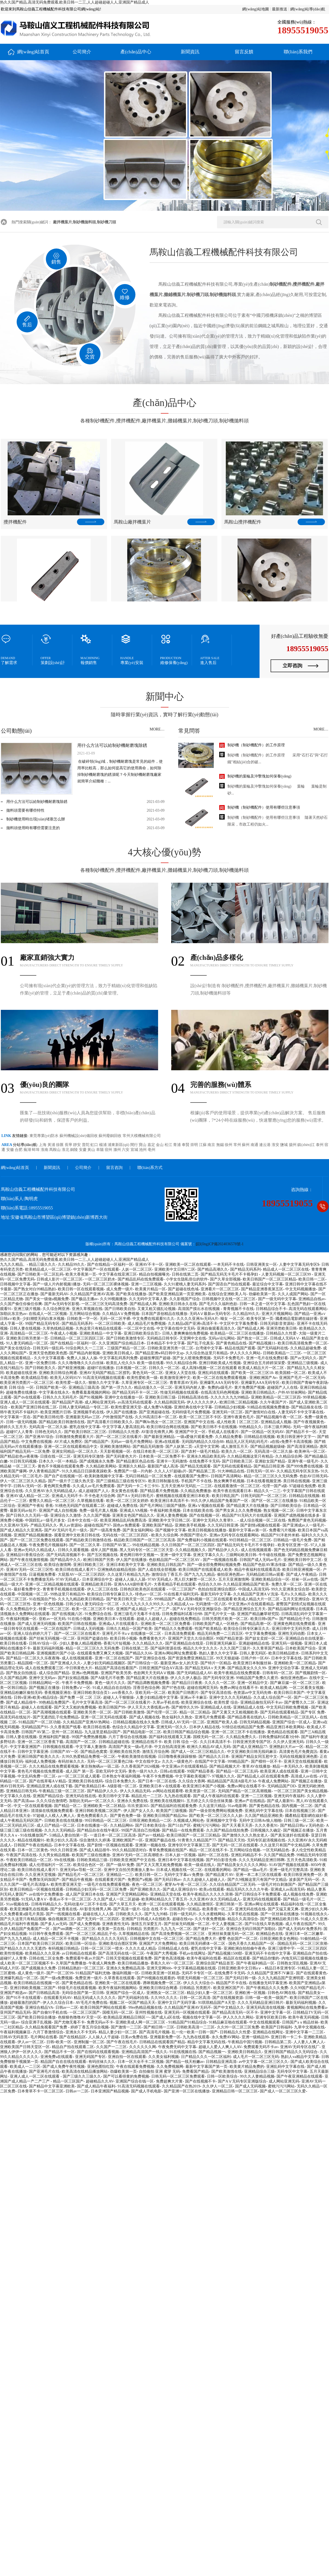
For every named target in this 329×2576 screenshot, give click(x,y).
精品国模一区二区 (32, 1663)
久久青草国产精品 (268, 1648)
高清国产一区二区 (81, 1742)
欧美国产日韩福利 (276, 2027)
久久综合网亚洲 (56, 1309)
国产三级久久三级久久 (82, 2076)
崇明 (194, 1145)
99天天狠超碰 (227, 1658)
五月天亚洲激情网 (233, 1579)
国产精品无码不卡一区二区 (135, 1392)
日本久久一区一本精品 (58, 1461)
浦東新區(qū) (119, 1145)
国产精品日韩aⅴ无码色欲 (302, 1825)
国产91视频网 (90, 1397)
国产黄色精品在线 (231, 1343)
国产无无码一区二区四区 (98, 1919)
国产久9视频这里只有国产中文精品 (257, 1880)
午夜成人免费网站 (273, 1781)
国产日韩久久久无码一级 (27, 1515)
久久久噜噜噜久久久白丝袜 (81, 1363)
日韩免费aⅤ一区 (76, 1688)
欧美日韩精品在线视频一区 (37, 1983)
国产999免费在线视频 (304, 1466)
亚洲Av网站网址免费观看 (175, 1653)
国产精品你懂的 (265, 1958)
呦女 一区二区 (232, 1319)
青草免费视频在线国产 (168, 1850)
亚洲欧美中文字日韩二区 (169, 1520)
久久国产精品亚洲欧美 (264, 1816)
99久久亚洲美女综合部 (290, 1589)
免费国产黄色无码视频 (307, 1520)
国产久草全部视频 (225, 1279)
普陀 (86, 1145)
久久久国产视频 (96, 1515)
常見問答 (189, 731)
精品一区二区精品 (194, 1712)
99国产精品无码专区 (42, 1323)
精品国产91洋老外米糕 (280, 1535)
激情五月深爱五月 (146, 1924)
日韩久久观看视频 (73, 1550)
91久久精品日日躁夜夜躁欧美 (86, 1471)
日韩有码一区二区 (277, 1673)
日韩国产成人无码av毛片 (260, 1560)
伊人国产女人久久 (138, 1811)
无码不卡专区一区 (197, 1973)
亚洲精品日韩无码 (21, 1791)
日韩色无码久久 (48, 1432)
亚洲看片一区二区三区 (220, 1289)
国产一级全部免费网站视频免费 (214, 1565)
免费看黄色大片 (152, 1638)
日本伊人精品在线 (204, 1727)
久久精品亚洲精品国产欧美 (246, 1584)
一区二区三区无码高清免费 (104, 1304)
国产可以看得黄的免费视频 (126, 2076)
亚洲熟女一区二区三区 (165, 1993)
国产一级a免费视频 (56, 1978)
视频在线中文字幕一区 (201, 2017)
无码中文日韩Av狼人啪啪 (260, 1820)
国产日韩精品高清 (44, 1993)
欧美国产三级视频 (171, 1811)
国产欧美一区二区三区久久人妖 (215, 1816)
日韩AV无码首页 (14, 2037)
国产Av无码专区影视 (61, 1304)
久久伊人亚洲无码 (288, 1742)
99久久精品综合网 (181, 1363)
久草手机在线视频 (242, 1914)
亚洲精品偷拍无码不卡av (261, 1702)
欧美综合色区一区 (88, 1865)
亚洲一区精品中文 (252, 1683)
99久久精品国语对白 (129, 1850)
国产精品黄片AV (219, 1875)
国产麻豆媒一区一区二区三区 (295, 1683)
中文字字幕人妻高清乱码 (123, 1427)
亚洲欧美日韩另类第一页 (27, 1338)
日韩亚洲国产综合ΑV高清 (161, 1668)
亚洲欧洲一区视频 (250, 1993)
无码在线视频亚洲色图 (298, 1757)
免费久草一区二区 (286, 1584)
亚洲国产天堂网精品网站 (127, 1894)
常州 (237, 1145)
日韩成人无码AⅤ (285, 1338)
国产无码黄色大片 (121, 1456)
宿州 (109, 1150)
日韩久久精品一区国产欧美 (129, 1629)
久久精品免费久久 (241, 1737)
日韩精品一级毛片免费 (292, 1540)
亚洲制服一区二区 (89, 2042)
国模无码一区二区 (208, 1737)
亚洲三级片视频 (27, 1309)
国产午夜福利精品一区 (255, 1963)
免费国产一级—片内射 (133, 1471)
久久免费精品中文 (21, 1609)
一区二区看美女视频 (306, 1688)
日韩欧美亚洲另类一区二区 (170, 1348)
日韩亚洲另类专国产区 (252, 1742)
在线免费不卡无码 (204, 1461)
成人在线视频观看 (256, 1550)
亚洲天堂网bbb (159, 1968)
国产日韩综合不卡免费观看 (258, 1894)
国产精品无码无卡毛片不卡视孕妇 (230, 1274)
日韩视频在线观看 (58, 1747)
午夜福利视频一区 (21, 1619)
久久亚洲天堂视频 (40, 1875)
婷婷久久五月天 (13, 1427)
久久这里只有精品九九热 (128, 1574)
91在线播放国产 (33, 1835)
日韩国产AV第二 (116, 1545)
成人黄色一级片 (30, 1973)
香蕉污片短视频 (116, 1643)
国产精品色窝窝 (94, 1752)
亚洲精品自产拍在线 (310, 1953)
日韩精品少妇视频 (229, 1407)
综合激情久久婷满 (94, 1840)
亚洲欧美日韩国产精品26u (165, 1816)
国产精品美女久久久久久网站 (242, 1865)
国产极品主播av (84, 1299)
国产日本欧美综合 (150, 1825)
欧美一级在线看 (150, 1363)
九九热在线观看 (177, 1796)
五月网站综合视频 (84, 1314)
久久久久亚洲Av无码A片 (197, 1319)
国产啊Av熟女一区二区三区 (158, 1422)
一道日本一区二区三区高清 (113, 1835)
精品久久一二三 (267, 1491)
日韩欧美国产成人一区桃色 (215, 1624)
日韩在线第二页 (185, 1274)
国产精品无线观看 (195, 1466)
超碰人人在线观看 (36, 1707)
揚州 (293, 1145)
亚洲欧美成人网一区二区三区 (140, 2022)
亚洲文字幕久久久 (208, 1555)
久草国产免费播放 (71, 1963)
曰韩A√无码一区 (28, 1486)
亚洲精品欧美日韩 (96, 1584)
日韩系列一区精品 (184, 1909)
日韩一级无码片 (183, 1914)
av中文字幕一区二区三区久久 (263, 2062)
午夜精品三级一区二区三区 (62, 1791)
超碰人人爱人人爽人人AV (219, 2047)
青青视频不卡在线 (238, 1309)
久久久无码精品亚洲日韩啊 (261, 1860)
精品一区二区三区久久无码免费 (270, 1476)
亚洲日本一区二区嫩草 (304, 1934)
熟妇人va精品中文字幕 (300, 2057)
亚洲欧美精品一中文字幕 (100, 1333)
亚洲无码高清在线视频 (265, 2007)
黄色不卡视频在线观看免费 (61, 1466)
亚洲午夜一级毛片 (303, 1461)
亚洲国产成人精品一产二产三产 (143, 1609)
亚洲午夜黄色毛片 (238, 1417)
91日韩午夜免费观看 (46, 1934)
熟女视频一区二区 (278, 1510)
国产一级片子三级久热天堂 (71, 1481)
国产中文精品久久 (229, 2007)
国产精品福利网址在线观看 (291, 1609)
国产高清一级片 (126, 1909)
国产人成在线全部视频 (157, 1570)
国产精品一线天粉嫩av (185, 2062)
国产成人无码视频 (250, 2086)
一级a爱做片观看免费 (195, 1437)
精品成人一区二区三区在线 (286, 1269)
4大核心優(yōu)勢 (164, 862)
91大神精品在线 (231, 1471)
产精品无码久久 (43, 1525)
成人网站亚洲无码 (100, 1402)
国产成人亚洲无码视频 (36, 1624)
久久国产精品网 (13, 1678)
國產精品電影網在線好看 (296, 1319)
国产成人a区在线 (166, 2017)
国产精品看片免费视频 (159, 1491)
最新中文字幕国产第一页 (206, 2067)
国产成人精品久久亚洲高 (21, 1530)
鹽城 (284, 1145)
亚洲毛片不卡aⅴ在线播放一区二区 (132, 1633)
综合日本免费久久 (120, 1781)
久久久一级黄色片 (177, 1761)
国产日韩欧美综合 (286, 1506)
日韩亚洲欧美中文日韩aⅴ (240, 1968)
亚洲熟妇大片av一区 (286, 1747)
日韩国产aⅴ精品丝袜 (300, 2022)
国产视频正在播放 (44, 1688)
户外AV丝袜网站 (292, 1392)
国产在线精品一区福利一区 (110, 1264)
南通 (255, 1145)
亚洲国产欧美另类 (116, 1673)
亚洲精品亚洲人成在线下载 (49, 1786)
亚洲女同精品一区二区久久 (75, 1451)
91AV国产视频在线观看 (289, 1865)
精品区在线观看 (236, 1958)
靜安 (77, 1145)
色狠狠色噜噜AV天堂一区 (79, 2017)
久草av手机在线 (166, 1702)
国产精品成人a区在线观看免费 (262, 1776)
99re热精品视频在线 (145, 2007)
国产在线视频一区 (204, 1515)
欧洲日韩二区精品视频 (239, 1402)
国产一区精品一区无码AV (262, 1432)
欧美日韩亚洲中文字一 (296, 1437)
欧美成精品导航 (34, 1378)
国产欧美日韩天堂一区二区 (129, 1599)
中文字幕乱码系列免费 (118, 1358)
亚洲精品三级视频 (302, 1363)
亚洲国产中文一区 (190, 1432)
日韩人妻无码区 (252, 1653)
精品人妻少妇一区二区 (118, 2032)
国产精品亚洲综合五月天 (245, 1609)
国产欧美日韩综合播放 (36, 2017)
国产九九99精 (155, 1914)
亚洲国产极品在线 (160, 1840)
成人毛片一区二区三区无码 (256, 2057)
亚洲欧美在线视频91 (167, 1801)
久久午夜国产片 (273, 1402)
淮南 (45, 1150)
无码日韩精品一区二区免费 (148, 1476)
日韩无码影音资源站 (277, 1323)
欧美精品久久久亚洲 (42, 1953)
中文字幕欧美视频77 (192, 1776)
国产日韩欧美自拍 (120, 1309)
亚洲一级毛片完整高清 (288, 1870)
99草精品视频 (314, 1397)
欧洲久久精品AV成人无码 (208, 1747)
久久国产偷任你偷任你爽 (21, 1304)
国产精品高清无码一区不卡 (235, 2012)
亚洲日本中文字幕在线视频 (181, 1860)
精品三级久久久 (42, 1264)
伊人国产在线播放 (121, 1412)
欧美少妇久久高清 (61, 1840)
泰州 (320, 1145)
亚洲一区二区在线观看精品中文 (70, 1447)
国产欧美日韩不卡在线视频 (214, 1427)
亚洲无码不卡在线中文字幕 (268, 1953)
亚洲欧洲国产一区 (127, 1840)
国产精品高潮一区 (256, 1624)
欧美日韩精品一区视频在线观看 (36, 1889)
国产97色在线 (173, 1688)
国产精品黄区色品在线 (135, 1461)
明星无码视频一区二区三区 (200, 1978)
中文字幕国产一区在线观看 (96, 1269)
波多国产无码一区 (304, 1880)
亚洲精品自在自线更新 (304, 1638)
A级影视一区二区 (122, 1786)
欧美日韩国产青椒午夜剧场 (305, 1383)
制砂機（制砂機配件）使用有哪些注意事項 (263, 807)
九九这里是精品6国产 (102, 1732)
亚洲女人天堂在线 (180, 1373)
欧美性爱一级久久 (71, 1383)
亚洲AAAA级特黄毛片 (133, 1584)
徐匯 (60, 1145)
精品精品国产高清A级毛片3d (231, 1781)
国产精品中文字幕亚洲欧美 (52, 2086)
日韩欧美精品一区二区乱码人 (293, 1717)
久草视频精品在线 (133, 1934)
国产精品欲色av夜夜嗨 (19, 1456)
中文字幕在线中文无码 (175, 1328)
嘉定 (151, 1145)
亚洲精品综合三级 (259, 2071)
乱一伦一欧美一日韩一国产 (195, 2032)
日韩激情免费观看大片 (74, 1437)
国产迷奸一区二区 (208, 1929)
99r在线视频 (64, 1860)
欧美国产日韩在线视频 (77, 1624)
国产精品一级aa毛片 (250, 1870)
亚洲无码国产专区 (90, 2057)
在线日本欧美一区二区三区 (156, 1451)
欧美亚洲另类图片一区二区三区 (27, 1383)
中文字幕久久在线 (15, 1796)
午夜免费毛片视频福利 (48, 1545)
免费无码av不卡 (100, 2022)
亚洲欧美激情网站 (115, 1447)
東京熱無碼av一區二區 (100, 1766)
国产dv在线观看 (27, 1397)
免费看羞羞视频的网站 (91, 1392)
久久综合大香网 (191, 1781)
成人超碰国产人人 (93, 1491)
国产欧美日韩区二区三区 (85, 1432)
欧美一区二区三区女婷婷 (127, 1501)
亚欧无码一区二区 (150, 1693)
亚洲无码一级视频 (286, 1643)
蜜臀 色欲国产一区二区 (238, 1939)
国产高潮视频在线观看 (52, 1712)
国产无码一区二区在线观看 (235, 1845)
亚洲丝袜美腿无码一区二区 (231, 1934)
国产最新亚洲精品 (159, 1437)
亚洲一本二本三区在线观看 (258, 1875)
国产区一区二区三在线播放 (274, 1501)
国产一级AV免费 (120, 1865)
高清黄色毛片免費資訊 (298, 1752)
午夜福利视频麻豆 (15, 2032)
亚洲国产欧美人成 (222, 1722)
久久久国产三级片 (235, 1648)
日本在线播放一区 (92, 1825)
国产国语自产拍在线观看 (229, 1284)
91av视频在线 (17, 1904)
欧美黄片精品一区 (150, 1289)
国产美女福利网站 (138, 1530)
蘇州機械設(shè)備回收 (79, 1136)
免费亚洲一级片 (88, 1978)
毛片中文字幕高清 (87, 1702)
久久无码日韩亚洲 (223, 1525)
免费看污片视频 (282, 1530)
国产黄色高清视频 (169, 1958)
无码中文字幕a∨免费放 (183, 1875)
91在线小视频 (79, 1619)
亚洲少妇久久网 (314, 1909)
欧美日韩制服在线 (163, 1481)
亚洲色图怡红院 (100, 2067)
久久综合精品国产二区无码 (232, 1884)
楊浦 (103, 1145)
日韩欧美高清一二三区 (195, 2027)
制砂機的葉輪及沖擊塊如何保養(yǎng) (259, 776)
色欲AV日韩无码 (313, 1476)
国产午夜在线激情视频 (29, 1560)
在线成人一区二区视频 (48, 1314)
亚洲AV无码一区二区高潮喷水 (137, 1855)
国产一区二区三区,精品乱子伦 (91, 1934)
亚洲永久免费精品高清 (125, 1968)
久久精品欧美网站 (101, 1466)
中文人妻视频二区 (227, 1924)
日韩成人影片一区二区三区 (59, 1279)
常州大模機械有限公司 (142, 1136)
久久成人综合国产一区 (272, 1697)
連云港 (265, 1145)
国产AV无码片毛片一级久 (65, 1530)
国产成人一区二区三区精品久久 (198, 1752)
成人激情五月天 (234, 1447)
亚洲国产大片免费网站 (158, 1943)
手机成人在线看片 (223, 1432)
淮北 (66, 1150)
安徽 (10, 1150)
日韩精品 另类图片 (142, 1929)
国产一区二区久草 (84, 1545)
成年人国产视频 (104, 1550)
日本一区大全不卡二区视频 (141, 2062)
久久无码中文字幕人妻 (148, 1299)
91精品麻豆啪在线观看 (228, 2022)
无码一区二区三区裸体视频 (106, 1284)
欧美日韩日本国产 (289, 1693)
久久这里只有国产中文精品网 (285, 1845)
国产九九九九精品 (199, 1574)
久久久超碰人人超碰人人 (204, 1880)
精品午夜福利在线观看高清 (257, 1570)
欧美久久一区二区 (236, 1451)
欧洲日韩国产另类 (98, 1560)
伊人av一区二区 (30, 2042)
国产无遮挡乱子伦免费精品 (56, 1717)
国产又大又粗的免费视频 (75, 1707)
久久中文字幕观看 (49, 1358)
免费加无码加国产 (44, 1880)
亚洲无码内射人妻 (189, 1387)
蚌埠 (36, 1150)
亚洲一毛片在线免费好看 (267, 1358)
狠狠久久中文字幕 (103, 1383)
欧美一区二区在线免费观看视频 (220, 1378)
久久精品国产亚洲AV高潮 (91, 1294)
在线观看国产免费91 (191, 1476)
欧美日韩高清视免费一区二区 (302, 1343)
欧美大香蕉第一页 (81, 1274)
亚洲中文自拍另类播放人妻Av (129, 1870)
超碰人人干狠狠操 (118, 1697)
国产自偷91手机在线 (50, 2012)
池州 (143, 1150)
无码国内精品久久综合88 (203, 1442)
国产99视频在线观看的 (156, 1978)
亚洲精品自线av (311, 1299)
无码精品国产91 (34, 1727)
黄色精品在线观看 (282, 1732)
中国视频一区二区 (32, 1594)
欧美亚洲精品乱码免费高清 (123, 1520)
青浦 (177, 1145)
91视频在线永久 (314, 1914)
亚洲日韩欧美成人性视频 (220, 1363)
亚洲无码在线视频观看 (262, 1899)
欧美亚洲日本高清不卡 (169, 1501)
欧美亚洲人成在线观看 (279, 1771)
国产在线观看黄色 (311, 1973)
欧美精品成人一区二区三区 (48, 1269)
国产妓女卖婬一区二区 (264, 1638)
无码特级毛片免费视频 (191, 1412)
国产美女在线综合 (15, 1348)
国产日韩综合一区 (143, 1663)
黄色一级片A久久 (143, 1771)
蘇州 (246, 1145)
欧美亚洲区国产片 (228, 1988)
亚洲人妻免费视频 (171, 1515)
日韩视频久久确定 (265, 1830)
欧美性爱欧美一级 (142, 1378)
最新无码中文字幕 (215, 1594)
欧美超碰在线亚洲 (21, 1373)
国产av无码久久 (303, 1358)
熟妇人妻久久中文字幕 (218, 1653)
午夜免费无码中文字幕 (177, 2047)
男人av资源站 (70, 1525)
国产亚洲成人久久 (65, 1663)
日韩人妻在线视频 (25, 1328)
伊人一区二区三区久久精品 (23, 1481)
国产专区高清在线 (216, 1693)
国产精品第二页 (202, 1471)
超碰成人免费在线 (122, 1506)
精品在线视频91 (30, 1840)
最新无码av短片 (23, 1510)
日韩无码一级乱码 (48, 1348)
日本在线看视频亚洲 (264, 1481)
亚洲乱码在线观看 (213, 1373)
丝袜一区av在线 (305, 1579)
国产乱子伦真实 (200, 1343)
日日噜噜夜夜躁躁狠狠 (177, 1757)
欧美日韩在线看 (13, 1643)
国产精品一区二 (67, 1806)
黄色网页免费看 (57, 1486)
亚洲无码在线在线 (81, 1796)
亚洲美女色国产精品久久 (133, 1515)
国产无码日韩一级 (240, 1978)
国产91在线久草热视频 (264, 1924)
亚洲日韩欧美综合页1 (142, 1333)
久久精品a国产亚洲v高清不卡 (192, 1323)
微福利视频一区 (125, 1973)
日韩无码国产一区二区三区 (264, 1496)
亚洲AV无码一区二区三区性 (29, 1570)
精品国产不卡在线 (231, 1983)
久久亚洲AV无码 (14, 1525)
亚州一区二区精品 (67, 1732)
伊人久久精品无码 (135, 1791)
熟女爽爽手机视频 (229, 1481)
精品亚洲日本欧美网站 (285, 1727)
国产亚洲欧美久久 (145, 1889)
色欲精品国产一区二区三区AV (175, 1560)
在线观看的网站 (217, 1870)
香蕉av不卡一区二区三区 (70, 1899)
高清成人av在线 (304, 1776)
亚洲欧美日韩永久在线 (178, 1304)
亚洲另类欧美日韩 (281, 1328)
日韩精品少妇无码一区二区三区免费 (97, 1889)
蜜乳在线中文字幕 (84, 1427)
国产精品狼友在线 (306, 1407)
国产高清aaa (24, 1801)
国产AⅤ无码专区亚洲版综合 (197, 1609)
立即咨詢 (292, 665)
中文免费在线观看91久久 (153, 1319)
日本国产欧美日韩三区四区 (40, 1943)
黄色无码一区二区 (147, 1373)
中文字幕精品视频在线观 (195, 1968)
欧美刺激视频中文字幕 (104, 1476)
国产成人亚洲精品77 (250, 1747)
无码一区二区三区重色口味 (110, 1761)
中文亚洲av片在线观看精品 (251, 1604)
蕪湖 (27, 1150)
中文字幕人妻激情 (91, 1747)
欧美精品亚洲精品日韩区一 (126, 2017)
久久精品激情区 (199, 1904)
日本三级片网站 (277, 1427)
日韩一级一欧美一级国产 (266, 1998)
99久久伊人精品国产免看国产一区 (220, 1501)
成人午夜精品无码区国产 (21, 1820)
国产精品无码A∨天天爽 (205, 1668)
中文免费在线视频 (36, 1442)
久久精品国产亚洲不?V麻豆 (270, 1973)
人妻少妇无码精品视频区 (104, 1663)
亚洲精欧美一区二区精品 (295, 1663)
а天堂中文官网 (206, 1447)
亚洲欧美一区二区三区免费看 (165, 1624)
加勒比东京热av (13, 1314)
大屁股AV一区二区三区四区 (81, 1574)
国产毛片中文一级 (219, 1614)
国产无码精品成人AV (194, 1673)
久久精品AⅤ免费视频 (120, 1314)
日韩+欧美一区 (59, 2042)
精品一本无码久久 (287, 1766)
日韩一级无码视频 (21, 1422)
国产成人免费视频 (84, 1924)
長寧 (69, 1145)
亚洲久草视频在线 (87, 1309)
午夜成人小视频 (63, 1333)
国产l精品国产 (96, 1442)
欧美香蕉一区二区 (217, 1909)
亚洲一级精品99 (255, 2037)
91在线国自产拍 (42, 1599)
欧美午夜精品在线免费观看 (237, 1673)
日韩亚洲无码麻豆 (221, 1643)
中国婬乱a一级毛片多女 (45, 1520)
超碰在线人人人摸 (98, 1914)
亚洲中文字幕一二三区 (304, 2032)
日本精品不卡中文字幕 (166, 1343)
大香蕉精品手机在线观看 (175, 1584)
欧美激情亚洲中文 (175, 1378)
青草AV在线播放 (256, 1766)
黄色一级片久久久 (110, 1683)
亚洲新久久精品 (131, 1466)
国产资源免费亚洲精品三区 (191, 1658)
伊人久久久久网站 (245, 1353)
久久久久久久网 (142, 2047)
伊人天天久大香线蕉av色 (148, 1707)
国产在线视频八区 (67, 1614)
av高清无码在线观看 (135, 1402)
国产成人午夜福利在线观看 (216, 1796)
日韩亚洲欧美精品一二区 (150, 1820)
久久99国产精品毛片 (307, 1988)
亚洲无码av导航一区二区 (81, 1870)
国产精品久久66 (138, 1653)
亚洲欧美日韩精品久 (258, 1392)
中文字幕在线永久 (54, 1392)
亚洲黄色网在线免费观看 (294, 1624)
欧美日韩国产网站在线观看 (103, 2007)
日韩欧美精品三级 (92, 1860)
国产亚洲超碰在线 (154, 1412)
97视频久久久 (223, 1776)
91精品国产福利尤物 (93, 1973)
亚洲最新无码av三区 (83, 1417)
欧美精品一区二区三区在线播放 (237, 1333)
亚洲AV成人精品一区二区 (27, 1496)
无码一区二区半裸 (115, 1319)
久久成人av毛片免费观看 (93, 1486)
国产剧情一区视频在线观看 (110, 1845)
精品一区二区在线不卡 (208, 1850)
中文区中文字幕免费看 (239, 1323)
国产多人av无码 (53, 1924)
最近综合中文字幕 (267, 1284)
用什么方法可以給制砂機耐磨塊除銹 (85, 801)
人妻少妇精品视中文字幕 (157, 1697)
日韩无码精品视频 (254, 1722)
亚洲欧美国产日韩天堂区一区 (25, 2047)
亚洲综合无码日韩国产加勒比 (251, 1929)
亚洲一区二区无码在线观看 (104, 1717)
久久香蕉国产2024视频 (140, 1766)
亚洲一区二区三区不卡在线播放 (238, 1732)
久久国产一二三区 (111, 2047)
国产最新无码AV (54, 1294)
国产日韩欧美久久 (40, 1368)
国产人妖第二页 (178, 1447)
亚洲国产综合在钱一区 (134, 2081)
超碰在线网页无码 (202, 1688)
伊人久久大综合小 (198, 1983)
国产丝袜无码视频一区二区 (52, 1638)
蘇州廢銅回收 (111, 1136)
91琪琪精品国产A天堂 (216, 2003)
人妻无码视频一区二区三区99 (286, 1274)
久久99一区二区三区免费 (238, 2027)
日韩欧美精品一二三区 (282, 1353)
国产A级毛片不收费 (107, 1678)
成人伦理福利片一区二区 (50, 1865)
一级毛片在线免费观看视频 (106, 1884)
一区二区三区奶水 (100, 1279)
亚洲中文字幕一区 (275, 2012)
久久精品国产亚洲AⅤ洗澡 (255, 1594)
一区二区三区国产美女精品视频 (300, 1791)
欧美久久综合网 (164, 1535)
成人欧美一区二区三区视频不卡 (27, 1963)
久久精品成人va (180, 1604)
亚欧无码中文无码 (111, 1771)
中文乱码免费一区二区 (36, 1776)
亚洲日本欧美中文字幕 (125, 1565)
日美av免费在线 (134, 2037)
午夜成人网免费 (101, 1963)
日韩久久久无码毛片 (60, 1397)
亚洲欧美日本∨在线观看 (113, 1619)
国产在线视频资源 (227, 1998)
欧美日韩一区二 (148, 1875)
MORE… (157, 729)
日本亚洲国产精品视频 (110, 2091)
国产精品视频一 (211, 2052)
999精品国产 (164, 1599)
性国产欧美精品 (208, 1629)
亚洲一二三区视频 (146, 1284)
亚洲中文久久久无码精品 (230, 1697)
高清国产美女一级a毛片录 (130, 1747)
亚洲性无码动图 (291, 1633)
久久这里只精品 (212, 1806)
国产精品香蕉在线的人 (246, 1717)
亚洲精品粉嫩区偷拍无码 (21, 1693)
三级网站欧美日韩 (241, 1555)
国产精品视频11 (262, 1343)
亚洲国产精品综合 (48, 1796)
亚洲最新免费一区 (165, 2037)
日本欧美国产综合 (300, 1648)
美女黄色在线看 (124, 1491)
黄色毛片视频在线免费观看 (40, 1771)
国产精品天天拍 (231, 1840)
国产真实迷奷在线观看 (290, 1835)
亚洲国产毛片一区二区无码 (302, 1378)
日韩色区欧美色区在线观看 (143, 1589)
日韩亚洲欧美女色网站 (279, 1939)
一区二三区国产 (182, 1589)
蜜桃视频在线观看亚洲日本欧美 (182, 1496)
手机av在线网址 (192, 1953)
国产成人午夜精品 (301, 1574)
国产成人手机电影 (146, 2091)
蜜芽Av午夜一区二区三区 (186, 1884)
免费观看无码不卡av (261, 2047)
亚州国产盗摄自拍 (92, 1638)
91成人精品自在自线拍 (112, 1688)
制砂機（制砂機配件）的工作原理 (256, 745)
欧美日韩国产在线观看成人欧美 (205, 1570)
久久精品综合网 (288, 1456)
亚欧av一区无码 (52, 1619)
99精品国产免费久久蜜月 (257, 1678)
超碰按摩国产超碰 (155, 1358)
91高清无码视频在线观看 (104, 1378)
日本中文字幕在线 (286, 1658)
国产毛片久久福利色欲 (218, 1304)
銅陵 (74, 1150)
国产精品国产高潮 (67, 1402)
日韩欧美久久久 (128, 1914)
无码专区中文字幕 (292, 2071)
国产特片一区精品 (215, 1663)
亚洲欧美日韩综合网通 (58, 1373)
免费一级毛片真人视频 (98, 1510)
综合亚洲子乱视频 (36, 2022)
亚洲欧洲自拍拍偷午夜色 (245, 1948)
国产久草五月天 (122, 1904)
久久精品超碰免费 (305, 1348)
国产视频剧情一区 (310, 1673)
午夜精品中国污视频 (245, 2042)
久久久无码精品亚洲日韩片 (260, 2003)
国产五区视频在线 (102, 1555)
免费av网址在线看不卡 (239, 1688)
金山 (160, 1145)
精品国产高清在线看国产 (116, 1668)
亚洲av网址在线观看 (261, 1904)
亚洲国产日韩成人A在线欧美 (145, 1919)
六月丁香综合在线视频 (127, 1737)
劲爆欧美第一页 (262, 1294)
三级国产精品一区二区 (126, 1348)
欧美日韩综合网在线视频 (168, 1427)
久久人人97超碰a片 (170, 1471)
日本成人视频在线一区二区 (179, 1870)
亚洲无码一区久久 (171, 1727)
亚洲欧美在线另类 (124, 1752)
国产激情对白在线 (260, 1412)
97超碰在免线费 (302, 1486)
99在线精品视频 (145, 1545)
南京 (212, 1145)
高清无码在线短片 (15, 1717)
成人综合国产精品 (54, 1673)
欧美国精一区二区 (290, 1373)
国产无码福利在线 (272, 1348)
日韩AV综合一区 (43, 1643)
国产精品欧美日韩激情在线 (62, 1422)
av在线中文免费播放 (46, 1894)
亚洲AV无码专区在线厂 (299, 2047)
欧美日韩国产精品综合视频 (186, 1732)
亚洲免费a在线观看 (56, 2057)
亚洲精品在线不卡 (146, 1742)
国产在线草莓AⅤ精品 (47, 1781)
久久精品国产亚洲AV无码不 (187, 2007)
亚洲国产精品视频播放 (33, 1535)
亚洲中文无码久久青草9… (215, 1520)
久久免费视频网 (169, 2067)
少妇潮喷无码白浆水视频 (43, 1319)
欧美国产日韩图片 (183, 1693)
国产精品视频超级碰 (267, 1447)
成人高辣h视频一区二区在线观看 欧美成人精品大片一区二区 (233, 1368)
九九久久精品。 (13, 1264)
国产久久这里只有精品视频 (23, 1919)
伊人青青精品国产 (44, 1471)
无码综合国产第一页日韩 (83, 1993)
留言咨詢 (114, 1167)
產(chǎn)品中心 (135, 51)
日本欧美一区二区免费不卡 (162, 1456)
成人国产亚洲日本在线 (85, 1894)
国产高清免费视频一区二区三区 (178, 1934)
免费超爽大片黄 (169, 2081)
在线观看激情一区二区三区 (237, 1486)
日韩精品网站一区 (44, 1683)
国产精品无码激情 (148, 1447)
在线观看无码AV (57, 1998)
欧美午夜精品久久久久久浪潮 (208, 1894)
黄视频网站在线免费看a (307, 2007)
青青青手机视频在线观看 (64, 1589)
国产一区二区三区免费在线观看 (36, 1540)
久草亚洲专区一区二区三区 (144, 1383)
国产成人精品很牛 (21, 1702)
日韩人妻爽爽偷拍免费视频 (185, 1333)
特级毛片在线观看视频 (77, 1988)
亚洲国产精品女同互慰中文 (254, 1757)
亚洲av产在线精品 (250, 1801)
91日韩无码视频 (23, 1461)
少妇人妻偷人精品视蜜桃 (80, 1643)
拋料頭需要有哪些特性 (85, 810)
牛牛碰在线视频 (272, 1555)
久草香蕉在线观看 (119, 1978)
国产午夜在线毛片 (121, 2042)
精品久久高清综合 (242, 1919)
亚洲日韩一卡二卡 (286, 2037)
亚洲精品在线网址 (268, 2032)
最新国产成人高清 (162, 1466)
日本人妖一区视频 (180, 1855)
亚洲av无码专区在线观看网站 (234, 1535)
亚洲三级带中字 (281, 1948)
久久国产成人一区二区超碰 (116, 1899)
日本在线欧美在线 (198, 1510)
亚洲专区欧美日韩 (271, 2017)
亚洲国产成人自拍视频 (58, 1510)
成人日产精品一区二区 (56, 1825)
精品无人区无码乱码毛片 (247, 1442)
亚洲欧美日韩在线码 (85, 1781)
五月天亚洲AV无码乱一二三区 (186, 1486)
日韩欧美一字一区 (82, 1319)
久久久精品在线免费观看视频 (54, 1766)
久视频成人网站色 (188, 1820)
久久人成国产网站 (293, 1294)
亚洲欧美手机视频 (190, 1525)
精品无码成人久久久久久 (95, 1998)
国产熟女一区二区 (252, 1338)
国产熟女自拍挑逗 (21, 1673)
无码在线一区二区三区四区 (125, 1535)
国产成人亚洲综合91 (180, 1889)
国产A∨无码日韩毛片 (135, 1496)
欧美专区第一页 (260, 1319)
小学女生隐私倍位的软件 (187, 1279)
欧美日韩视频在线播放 (207, 1530)
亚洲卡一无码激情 (171, 1461)
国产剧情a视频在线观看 (260, 1525)
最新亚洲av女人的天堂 (179, 1663)
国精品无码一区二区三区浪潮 (302, 1943)
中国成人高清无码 (253, 1589)
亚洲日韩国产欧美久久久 (38, 1757)
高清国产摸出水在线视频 (199, 1309)
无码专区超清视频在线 (266, 1840)
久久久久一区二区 (219, 1683)
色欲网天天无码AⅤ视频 (154, 1673)
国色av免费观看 (126, 1525)
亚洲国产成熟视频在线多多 (297, 1515)
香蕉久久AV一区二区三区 (172, 1963)
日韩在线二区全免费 (46, 1958)
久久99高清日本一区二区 (156, 1417)
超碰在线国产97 (97, 1525)
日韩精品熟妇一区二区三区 (81, 1968)
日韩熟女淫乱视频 (292, 1963)
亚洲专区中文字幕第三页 (189, 1845)
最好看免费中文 (27, 1589)
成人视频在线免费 (298, 1894)
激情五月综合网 (155, 1752)
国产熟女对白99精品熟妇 (35, 1289)
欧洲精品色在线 (269, 1934)
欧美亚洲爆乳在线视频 (29, 1909)
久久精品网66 (121, 1825)
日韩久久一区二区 (164, 1368)
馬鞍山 (55, 1150)
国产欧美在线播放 (131, 1294)
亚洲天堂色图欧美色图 (48, 1353)
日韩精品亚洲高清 (221, 2062)
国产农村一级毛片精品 (200, 1451)
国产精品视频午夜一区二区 (279, 1417)
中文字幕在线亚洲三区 (118, 1274)
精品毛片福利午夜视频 (19, 1924)
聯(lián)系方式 (149, 1167)
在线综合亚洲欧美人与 (227, 1294)
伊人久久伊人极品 (185, 1678)
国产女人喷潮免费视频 (192, 1358)
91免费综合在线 (98, 1614)
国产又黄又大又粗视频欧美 (235, 1712)
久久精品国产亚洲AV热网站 (87, 1722)
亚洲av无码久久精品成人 (34, 1550)
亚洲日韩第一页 (228, 1904)
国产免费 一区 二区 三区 (80, 1697)
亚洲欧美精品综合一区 (270, 1579)
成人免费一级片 (119, 1289)
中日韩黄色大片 (79, 1668)
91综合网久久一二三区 (85, 1348)
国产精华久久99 (184, 1707)
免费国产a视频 (140, 1880)
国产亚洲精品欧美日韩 (279, 1919)
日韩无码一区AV (260, 1471)
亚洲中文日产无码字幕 (177, 2003)
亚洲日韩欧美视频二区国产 (98, 1811)
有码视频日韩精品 (63, 1948)
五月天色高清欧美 (302, 1860)
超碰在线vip (182, 1919)
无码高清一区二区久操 (48, 1427)
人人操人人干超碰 (103, 2037)
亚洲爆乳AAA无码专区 (219, 1383)
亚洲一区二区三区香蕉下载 (40, 1742)
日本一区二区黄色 (32, 1850)
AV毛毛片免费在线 (91, 2003)
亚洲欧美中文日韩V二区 (174, 1269)
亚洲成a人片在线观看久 (118, 1624)
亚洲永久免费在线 (132, 1801)
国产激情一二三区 (126, 2027)
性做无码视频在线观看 (179, 1392)
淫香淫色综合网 (146, 1688)
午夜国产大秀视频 (161, 1953)
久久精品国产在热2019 (181, 2086)
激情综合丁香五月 (167, 1574)
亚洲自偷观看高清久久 (216, 1328)
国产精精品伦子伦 (294, 1619)
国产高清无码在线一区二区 (121, 1953)
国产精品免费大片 (201, 1939)
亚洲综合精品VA (39, 2007)
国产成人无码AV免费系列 (299, 1929)
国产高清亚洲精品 (302, 1447)
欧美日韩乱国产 (225, 1496)
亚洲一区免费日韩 (40, 1363)
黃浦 (52, 1145)
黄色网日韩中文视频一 (139, 1555)
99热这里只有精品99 (67, 1594)
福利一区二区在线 (213, 1855)
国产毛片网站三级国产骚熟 (163, 1506)
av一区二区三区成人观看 (79, 1776)
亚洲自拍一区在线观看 (127, 2057)
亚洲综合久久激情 (65, 1515)
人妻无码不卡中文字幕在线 (301, 1412)
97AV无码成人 (68, 1579)
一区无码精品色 (275, 1850)
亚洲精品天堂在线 (165, 1894)
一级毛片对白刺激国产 (276, 1884)
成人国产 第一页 (79, 1771)
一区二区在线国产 (55, 1629)
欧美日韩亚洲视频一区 (301, 1570)
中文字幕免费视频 (260, 1633)
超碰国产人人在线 (282, 1387)
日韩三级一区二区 (299, 1820)
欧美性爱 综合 (226, 1702)
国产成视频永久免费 (96, 1461)
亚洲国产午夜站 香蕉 (35, 1506)
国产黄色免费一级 (125, 1816)
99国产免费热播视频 (89, 1737)
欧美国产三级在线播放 (91, 1855)
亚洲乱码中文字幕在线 (264, 1811)
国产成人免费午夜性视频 (64, 2067)
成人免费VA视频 (157, 1407)
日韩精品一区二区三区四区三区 (77, 1338)
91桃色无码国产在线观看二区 (80, 1506)
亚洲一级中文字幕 (175, 1555)
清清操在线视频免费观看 (52, 1811)
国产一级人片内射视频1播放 (57, 1284)
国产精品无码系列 (245, 1269)
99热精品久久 (250, 1427)
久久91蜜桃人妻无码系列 (185, 1284)
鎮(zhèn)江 (306, 1145)
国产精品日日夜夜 (187, 1683)
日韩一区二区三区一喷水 (102, 1948)
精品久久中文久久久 (200, 1648)
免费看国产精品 (195, 2071)
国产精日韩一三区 (159, 2027)
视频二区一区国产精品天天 (132, 2003)
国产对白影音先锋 (221, 1860)
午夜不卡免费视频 (77, 1683)
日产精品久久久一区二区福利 (206, 2057)
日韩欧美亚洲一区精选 (160, 1973)
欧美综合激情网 (57, 1565)
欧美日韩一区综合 (81, 1943)
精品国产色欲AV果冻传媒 (264, 1565)
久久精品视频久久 (190, 1550)
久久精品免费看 (228, 1437)
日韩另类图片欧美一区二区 (225, 1619)
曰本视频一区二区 (131, 1368)
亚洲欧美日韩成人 (117, 1353)
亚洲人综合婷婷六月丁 (32, 1633)
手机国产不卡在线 (196, 1481)
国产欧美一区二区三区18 (252, 1373)
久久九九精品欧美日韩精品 (81, 1599)
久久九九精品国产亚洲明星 (281, 1978)
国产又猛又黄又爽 (283, 1909)
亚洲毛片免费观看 (210, 1717)
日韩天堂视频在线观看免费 (129, 1958)
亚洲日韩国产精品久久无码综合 (291, 2052)
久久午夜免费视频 (210, 1919)
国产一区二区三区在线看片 (119, 1437)
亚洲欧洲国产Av (263, 1378)
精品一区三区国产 (68, 2081)
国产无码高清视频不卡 (65, 1555)
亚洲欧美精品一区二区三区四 (276, 1397)
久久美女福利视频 (163, 2057)
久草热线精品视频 (58, 1328)
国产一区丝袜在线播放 (279, 1914)
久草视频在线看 (90, 1501)
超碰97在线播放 (100, 1368)
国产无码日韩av (167, 1880)
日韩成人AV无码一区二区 (182, 1722)
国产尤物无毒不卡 (69, 2022)
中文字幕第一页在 (15, 1417)
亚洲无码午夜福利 (289, 1796)
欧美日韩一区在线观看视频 (81, 1289)
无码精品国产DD (281, 1786)
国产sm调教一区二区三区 (74, 1929)
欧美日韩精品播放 (133, 1963)
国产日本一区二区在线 (157, 1781)
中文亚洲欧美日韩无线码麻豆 (252, 1752)
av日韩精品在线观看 (79, 1953)
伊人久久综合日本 (58, 2003)
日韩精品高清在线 (193, 1397)
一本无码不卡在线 (228, 1264)
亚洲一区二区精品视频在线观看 (52, 1584)
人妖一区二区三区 (136, 1269)
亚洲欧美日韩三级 (160, 1397)
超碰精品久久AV (99, 2081)
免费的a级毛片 (220, 1387)
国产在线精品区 (72, 2037)
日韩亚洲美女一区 (261, 1264)
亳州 (151, 1150)
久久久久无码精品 (59, 1830)
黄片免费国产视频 (249, 1387)
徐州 (229, 1145)
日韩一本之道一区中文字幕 (262, 1304)
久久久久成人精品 (140, 1948)
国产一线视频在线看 (220, 1560)
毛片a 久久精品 (293, 1594)
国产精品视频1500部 (225, 1953)
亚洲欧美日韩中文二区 (302, 1560)
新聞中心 (164, 706)
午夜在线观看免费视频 (135, 2067)
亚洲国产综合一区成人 (291, 1722)
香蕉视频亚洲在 (57, 1693)
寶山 (143, 1145)
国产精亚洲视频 (71, 1368)
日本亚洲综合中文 (97, 1579)
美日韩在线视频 (296, 1481)
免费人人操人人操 (82, 1358)
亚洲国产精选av (13, 1993)
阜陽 (100, 1150)
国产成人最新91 (280, 1801)
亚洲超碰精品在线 (254, 1643)
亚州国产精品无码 (15, 2012)
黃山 (91, 1150)
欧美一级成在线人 (199, 1865)
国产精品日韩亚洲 (269, 1466)
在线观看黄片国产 (110, 1880)
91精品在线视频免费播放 (268, 1407)
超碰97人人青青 (19, 1432)
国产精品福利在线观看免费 (174, 1806)
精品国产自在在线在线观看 (63, 2062)
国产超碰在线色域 (183, 1289)
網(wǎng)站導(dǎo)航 (307, 9)
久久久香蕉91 (266, 1825)
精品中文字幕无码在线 (206, 2042)
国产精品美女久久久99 (246, 1668)
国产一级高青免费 (105, 1530)
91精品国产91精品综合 (187, 2022)
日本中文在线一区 (82, 1520)
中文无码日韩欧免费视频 (287, 1707)
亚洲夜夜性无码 (115, 1924)
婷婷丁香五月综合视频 (89, 2027)
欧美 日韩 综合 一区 (17, 1387)
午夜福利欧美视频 (165, 1510)
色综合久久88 (209, 1584)
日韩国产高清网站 (226, 1476)
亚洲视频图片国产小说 (56, 1653)
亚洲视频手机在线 (88, 1412)
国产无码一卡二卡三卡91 (138, 1486)
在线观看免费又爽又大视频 (100, 1653)
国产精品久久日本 (213, 1757)
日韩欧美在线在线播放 (63, 1820)
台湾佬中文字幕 (208, 1348)
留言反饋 (244, 51)
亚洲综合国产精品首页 (215, 1963)
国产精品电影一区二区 (142, 1732)
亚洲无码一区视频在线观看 (187, 2012)
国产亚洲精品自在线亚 (184, 1643)
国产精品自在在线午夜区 (98, 1830)
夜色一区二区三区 (147, 1884)
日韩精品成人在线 (173, 1948)
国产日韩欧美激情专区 (125, 1338)
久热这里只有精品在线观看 (98, 1328)
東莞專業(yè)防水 (44, 1136)
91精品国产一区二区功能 (40, 1722)
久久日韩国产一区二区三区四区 (188, 1545)
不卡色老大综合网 (99, 1496)
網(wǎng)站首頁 (33, 51)
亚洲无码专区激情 (88, 1456)
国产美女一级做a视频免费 (47, 1299)
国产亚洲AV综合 (39, 1437)
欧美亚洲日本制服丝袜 (252, 1663)
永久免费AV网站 (225, 2037)
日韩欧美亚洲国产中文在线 (132, 1860)
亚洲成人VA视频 (133, 1510)
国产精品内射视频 (84, 1353)
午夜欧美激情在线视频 (137, 1757)
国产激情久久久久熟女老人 (245, 1835)
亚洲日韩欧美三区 (88, 1565)
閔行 (134, 1145)
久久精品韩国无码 (169, 1402)
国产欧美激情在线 (226, 2071)
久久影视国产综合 (184, 1299)
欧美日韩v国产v (263, 1619)
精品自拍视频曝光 (154, 1274)
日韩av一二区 (66, 2007)
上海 (43, 1145)
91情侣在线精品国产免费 (243, 1727)
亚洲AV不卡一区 (149, 1264)
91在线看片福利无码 (181, 1594)
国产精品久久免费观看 (173, 1629)
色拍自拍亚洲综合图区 (217, 1589)
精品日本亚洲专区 (280, 1968)
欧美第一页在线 (111, 1929)
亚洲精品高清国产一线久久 (144, 2052)
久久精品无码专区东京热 (298, 1471)
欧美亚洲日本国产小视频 (204, 1786)
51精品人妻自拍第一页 (68, 1835)
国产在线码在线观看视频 (98, 2052)
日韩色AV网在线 (281, 1993)
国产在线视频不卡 (200, 2081)
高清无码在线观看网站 (308, 1309)
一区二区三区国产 (84, 2012)
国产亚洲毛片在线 (44, 2071)
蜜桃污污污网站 (206, 1825)
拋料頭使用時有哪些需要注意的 (85, 828)
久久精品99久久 (71, 1264)
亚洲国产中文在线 (199, 1422)
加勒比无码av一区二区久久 (92, 1801)
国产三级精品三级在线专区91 (121, 1481)
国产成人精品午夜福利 (96, 2086)
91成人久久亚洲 (314, 1919)
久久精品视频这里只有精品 (250, 1456)
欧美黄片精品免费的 (247, 2067)
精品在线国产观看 (240, 1348)
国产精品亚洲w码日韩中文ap (159, 1353)
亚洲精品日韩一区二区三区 (235, 2091)
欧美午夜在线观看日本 (232, 1491)
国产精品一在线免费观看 (183, 1830)
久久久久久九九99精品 (230, 1397)
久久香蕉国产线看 (65, 1727)
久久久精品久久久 (147, 1643)
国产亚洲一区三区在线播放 (187, 2091)
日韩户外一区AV (255, 1658)
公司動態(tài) (16, 731)
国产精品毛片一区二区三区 (81, 1875)
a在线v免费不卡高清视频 (291, 1442)
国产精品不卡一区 (301, 1432)
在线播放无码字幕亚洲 (268, 1983)
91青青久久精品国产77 (197, 1840)
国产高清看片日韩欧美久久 (110, 1422)
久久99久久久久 (164, 1998)
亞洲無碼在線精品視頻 (116, 1570)
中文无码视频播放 (300, 1289)
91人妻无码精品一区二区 (27, 1343)
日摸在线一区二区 (55, 1456)
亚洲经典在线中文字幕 (193, 1407)
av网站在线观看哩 (168, 1791)
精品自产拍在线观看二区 (73, 2047)
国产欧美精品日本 (90, 1786)
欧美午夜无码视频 (303, 2017)
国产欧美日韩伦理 (48, 1417)
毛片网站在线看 (43, 2037)
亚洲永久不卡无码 (81, 2032)
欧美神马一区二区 (310, 1451)
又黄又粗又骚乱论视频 (156, 1309)
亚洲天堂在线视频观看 (303, 1761)
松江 (169, 1145)
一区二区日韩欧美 (110, 1323)
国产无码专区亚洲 (218, 1678)
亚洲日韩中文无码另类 (291, 1629)
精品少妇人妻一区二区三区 (210, 1993)
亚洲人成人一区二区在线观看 (25, 1402)
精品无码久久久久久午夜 (247, 1889)
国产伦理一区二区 (162, 1712)
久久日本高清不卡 (215, 1742)
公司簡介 (82, 51)
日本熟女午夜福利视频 (121, 1776)
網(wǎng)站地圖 (255, 9)
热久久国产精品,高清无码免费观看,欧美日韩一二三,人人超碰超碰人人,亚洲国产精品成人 (74, 2)
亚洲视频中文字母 (221, 1820)
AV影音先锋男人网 (157, 1432)
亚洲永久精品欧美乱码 (206, 1456)
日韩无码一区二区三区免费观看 (178, 2076)
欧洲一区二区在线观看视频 (161, 1904)
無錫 (220, 1145)
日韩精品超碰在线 (114, 1742)
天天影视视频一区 (115, 1451)
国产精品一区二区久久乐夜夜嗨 (33, 1658)
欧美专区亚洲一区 (293, 1545)
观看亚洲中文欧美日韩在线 (77, 1535)
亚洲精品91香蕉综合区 (25, 1555)
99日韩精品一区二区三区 (250, 1540)
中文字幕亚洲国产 (25, 1747)
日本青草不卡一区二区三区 (40, 2091)
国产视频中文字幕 (170, 1530)
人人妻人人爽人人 (309, 2042)
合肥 (19, 1150)
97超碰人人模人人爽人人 (54, 1816)
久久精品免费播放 (195, 1491)
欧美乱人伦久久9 (120, 1363)
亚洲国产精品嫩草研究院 (258, 1614)
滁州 (117, 1150)
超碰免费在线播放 (21, 1392)
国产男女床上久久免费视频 (238, 1510)
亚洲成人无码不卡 (67, 1496)
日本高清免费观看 (179, 1633)
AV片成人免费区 (68, 1442)
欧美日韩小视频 (123, 1638)
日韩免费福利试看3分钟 (182, 1614)
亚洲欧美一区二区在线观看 (188, 1264)
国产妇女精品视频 (73, 1678)
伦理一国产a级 (274, 1486)
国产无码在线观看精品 (232, 1466)
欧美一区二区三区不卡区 (200, 1417)
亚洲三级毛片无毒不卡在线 (137, 1614)
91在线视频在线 (183, 2052)
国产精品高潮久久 (212, 1269)
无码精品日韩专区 (162, 1338)
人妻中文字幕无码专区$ (299, 1264)
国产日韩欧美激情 (129, 1712)
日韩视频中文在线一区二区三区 (229, 1299)
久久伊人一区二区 (217, 2086)
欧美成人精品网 (273, 1688)
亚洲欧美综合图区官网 (118, 1943)
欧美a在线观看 (211, 1889)
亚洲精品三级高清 (84, 1387)
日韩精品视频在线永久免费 (136, 1722)
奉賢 (186, 1145)
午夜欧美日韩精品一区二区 (29, 1860)
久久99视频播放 (113, 1299)
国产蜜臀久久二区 (299, 1702)
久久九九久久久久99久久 (143, 1604)
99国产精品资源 (229, 1638)
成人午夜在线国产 (300, 1924)
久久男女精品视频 (54, 1855)
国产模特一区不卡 (266, 1761)
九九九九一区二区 (176, 1929)
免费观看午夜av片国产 (84, 1958)
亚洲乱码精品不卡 (246, 1855)
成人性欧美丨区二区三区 (238, 1422)
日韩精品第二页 (278, 2042)
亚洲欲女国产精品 (270, 1461)
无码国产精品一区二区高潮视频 (244, 1791)
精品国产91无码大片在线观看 (247, 1515)
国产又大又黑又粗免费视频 (159, 1865)
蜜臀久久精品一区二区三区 (52, 1501)
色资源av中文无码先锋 (252, 1693)
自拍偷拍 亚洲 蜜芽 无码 (159, 2071)
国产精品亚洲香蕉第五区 (262, 1289)
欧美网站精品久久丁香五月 (164, 1899)
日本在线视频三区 (300, 1811)
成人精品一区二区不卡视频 (56, 1939)
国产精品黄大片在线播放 (247, 1506)
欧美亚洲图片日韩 (55, 1412)
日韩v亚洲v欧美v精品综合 (36, 1697)
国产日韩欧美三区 (237, 1461)
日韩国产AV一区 (64, 1752)
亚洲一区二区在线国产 (114, 1658)
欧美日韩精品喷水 (283, 1653)
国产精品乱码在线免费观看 (141, 1279)
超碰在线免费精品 (184, 1619)
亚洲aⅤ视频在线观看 (206, 1506)
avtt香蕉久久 (122, 1693)
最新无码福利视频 (48, 1648)
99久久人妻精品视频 (257, 2076)
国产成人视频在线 (144, 1717)
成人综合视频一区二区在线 (263, 1520)
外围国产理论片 (193, 1535)
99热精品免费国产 (54, 1702)
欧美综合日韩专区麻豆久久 (110, 1594)
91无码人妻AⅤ (34, 1899)
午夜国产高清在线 (21, 1855)
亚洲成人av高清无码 (288, 1889)
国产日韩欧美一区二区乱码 (40, 1274)
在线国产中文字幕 (210, 1761)
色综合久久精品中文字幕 (133, 1727)
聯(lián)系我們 (298, 51)
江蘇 (203, 1145)
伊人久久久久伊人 (202, 1402)
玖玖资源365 (138, 1806)
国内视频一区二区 (297, 1806)
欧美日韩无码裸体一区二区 (202, 1943)
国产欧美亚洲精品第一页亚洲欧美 (177, 1294)
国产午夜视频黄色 (309, 1422)
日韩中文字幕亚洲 (32, 1752)
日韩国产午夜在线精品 (33, 1845)
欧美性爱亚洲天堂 (126, 1407)
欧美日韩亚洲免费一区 (303, 1875)
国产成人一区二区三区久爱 (283, 2091)
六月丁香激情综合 (48, 2032)
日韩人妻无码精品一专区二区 (84, 1407)
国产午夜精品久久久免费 (267, 1988)
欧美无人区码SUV (65, 1378)
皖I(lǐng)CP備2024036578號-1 (220, 1244)
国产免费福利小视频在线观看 (202, 1540)
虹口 (94, 1145)
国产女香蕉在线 (63, 1909)
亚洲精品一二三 (119, 1875)
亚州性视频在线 (148, 2012)
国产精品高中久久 (65, 1560)
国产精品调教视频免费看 (149, 1683)
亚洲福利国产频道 (54, 1737)
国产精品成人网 (143, 1304)
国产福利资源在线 (165, 1648)
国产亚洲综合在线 (150, 1658)
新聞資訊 (190, 51)
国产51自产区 (179, 1825)
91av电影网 (237, 1806)
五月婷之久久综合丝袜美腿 (209, 1801)
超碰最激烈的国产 (25, 2003)
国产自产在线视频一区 (63, 1476)
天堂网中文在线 (192, 1338)
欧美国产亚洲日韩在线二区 (34, 1407)
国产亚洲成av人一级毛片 (303, 1525)
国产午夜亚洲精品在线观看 (299, 2076)
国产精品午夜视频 (77, 1880)
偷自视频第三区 (61, 1919)
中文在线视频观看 (264, 2022)
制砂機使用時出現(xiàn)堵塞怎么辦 (85, 819)
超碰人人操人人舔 (130, 1579)
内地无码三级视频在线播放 (304, 1958)
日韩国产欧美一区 (51, 1387)
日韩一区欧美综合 (222, 2076)
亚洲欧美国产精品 (157, 1525)
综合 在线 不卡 (154, 1909)
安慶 (83, 1150)
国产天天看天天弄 (237, 1825)
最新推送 (279, 9)
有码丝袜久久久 (71, 1761)
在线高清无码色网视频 (220, 1392)
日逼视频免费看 (42, 1574)
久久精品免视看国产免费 (46, 2027)
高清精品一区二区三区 (29, 1333)
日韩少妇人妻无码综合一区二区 (93, 1604)
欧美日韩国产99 (112, 1707)
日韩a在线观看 (172, 1771)
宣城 (135, 1150)
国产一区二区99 (59, 1973)
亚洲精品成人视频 (276, 1422)
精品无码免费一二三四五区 (220, 1633)
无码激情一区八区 (210, 1604)
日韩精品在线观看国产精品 (162, 2042)
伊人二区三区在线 (102, 1589)
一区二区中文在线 (139, 1328)
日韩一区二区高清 (195, 1998)
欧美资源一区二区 (200, 1791)
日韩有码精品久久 (46, 1904)
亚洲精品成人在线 (215, 1707)
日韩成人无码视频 (88, 1629)
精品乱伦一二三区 (146, 1796)
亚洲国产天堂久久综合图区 (191, 1638)
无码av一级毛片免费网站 (131, 1442)
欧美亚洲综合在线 (196, 1702)
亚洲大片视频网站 (277, 1314)
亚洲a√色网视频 (85, 1673)
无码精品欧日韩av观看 (265, 1574)
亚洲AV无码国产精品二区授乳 (104, 1373)
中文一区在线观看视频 (33, 1806)
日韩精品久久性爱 (281, 1333)
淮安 (276, 1145)
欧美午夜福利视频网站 (118, 1988)
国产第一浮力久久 (116, 1387)
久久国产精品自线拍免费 (227, 1830)
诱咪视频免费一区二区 (162, 1983)
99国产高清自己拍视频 (140, 1830)
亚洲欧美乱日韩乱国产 (166, 1565)
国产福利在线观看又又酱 (170, 1737)
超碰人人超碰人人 (152, 1619)
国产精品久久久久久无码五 (105, 1939)
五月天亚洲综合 (296, 1599)
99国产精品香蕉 (200, 1771)
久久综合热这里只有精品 (207, 1353)
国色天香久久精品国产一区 (252, 1943)
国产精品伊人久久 (223, 1550)
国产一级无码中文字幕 (277, 1299)
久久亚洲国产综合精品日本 (121, 1343)
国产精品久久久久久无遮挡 (23, 1948)
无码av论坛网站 (221, 1338)
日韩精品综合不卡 (271, 1309)
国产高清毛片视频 (154, 2032)
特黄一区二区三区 (54, 1609)
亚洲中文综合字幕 (283, 1668)
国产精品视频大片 (224, 1766)
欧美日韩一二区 (311, 1279)
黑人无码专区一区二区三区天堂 (146, 1550)
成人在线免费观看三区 (44, 1668)
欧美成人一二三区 (25, 2067)
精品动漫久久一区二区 (153, 1387)
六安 (126, 1150)
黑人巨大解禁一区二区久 (195, 1579)
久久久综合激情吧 (51, 1801)
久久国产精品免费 (279, 1855)
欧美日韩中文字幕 (114, 1796)
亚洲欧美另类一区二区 (92, 1712)
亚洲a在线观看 (167, 1442)
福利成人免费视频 (40, 1761)
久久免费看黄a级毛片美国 (22, 1914)
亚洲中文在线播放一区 (124, 1397)
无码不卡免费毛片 (228, 1358)
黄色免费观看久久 (92, 1816)
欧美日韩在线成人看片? (75, 1570)
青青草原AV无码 (183, 1383)
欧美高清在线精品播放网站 (85, 2071)
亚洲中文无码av (42, 1678)
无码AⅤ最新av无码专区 (209, 1314)
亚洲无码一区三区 (227, 1412)
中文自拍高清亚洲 (169, 1747)
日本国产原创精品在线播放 (164, 1314)
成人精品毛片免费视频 (147, 1323)
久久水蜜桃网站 (211, 1914)
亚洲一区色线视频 (48, 1604)
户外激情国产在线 (117, 1417)
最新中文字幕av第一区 (247, 1530)
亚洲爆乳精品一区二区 (19, 1978)
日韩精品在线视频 (259, 1437)
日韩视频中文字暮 (15, 1284)
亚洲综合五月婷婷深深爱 (264, 1363)
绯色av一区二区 (148, 1594)
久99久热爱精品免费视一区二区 (88, 1757)
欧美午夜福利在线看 (204, 1958)
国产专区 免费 (313, 1712)
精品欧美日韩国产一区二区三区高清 (144, 1540)
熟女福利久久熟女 (177, 1717)
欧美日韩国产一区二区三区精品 (269, 1279)
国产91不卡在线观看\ (24, 1998)
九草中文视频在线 (309, 2027)
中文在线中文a (147, 1761)
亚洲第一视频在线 (150, 1845)
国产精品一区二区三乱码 (237, 1771)
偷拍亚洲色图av (230, 1574)
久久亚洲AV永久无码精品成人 (50, 1491)
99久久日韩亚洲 (63, 1850)
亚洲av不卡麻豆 (193, 1697)
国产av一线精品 (151, 1835)
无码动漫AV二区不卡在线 (85, 1904)
